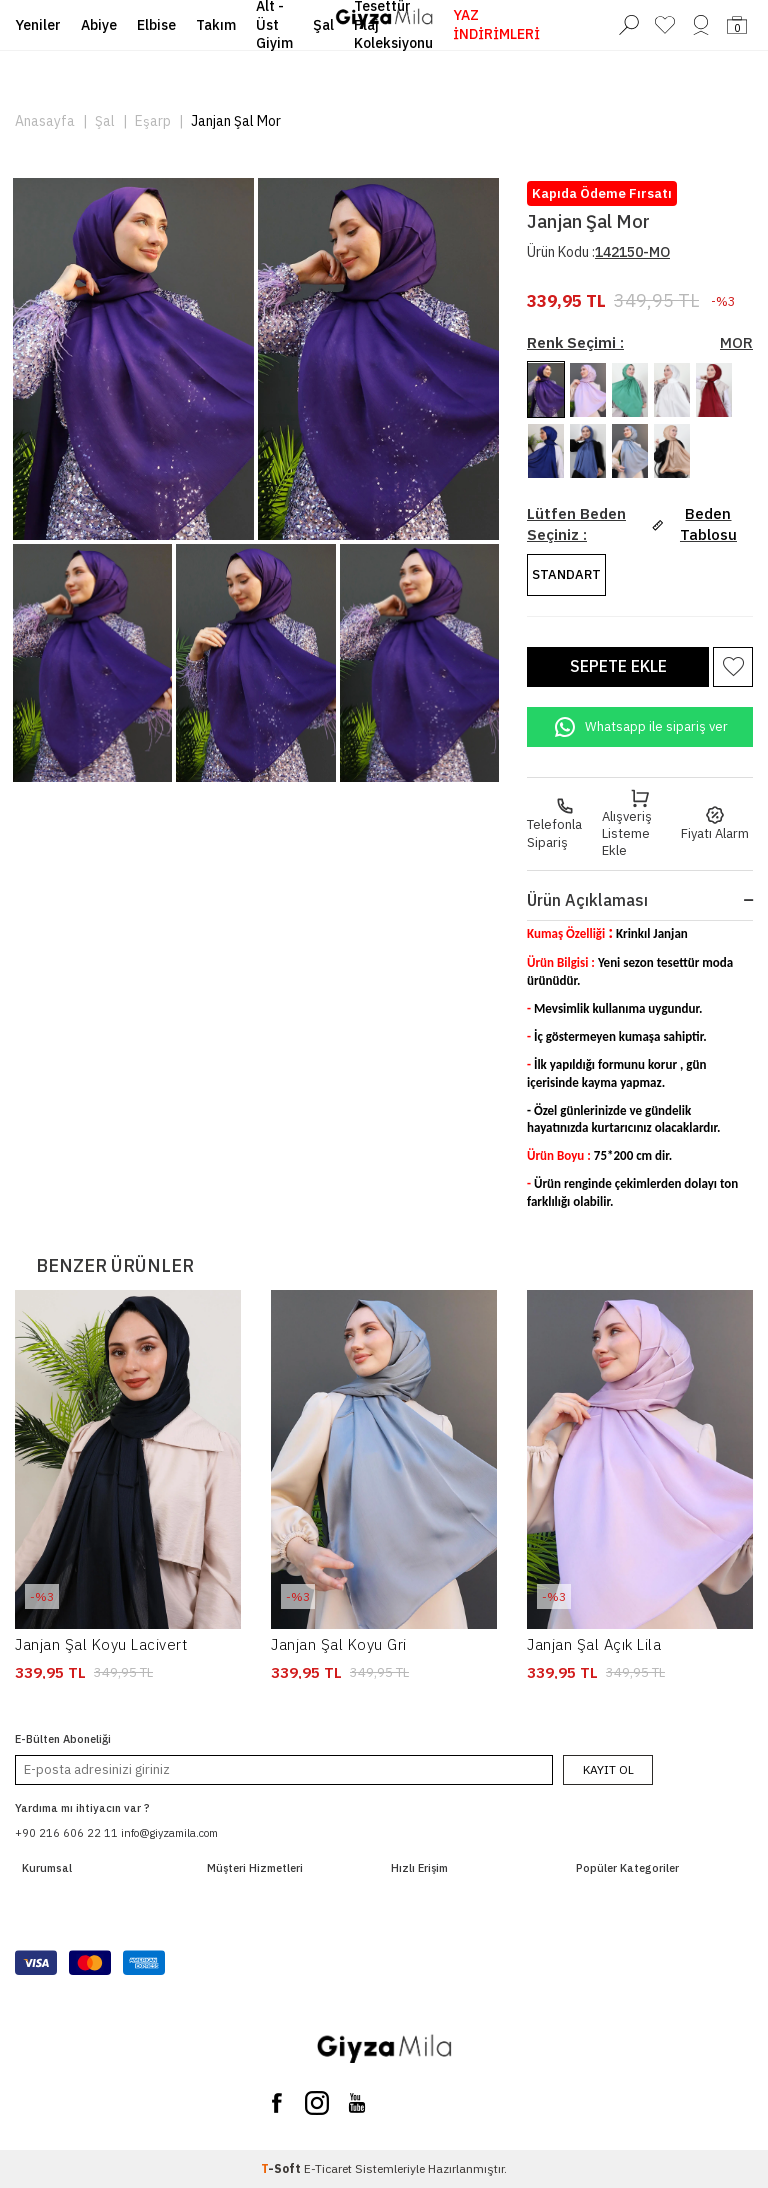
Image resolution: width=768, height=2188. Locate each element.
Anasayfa (45, 121)
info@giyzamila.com (169, 1833)
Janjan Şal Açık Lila (594, 1644)
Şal (105, 121)
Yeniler (38, 25)
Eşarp (153, 121)
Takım (216, 25)
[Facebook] (277, 2103)
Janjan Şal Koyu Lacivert (101, 1644)
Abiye (99, 25)
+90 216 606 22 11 (66, 1833)
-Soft (282, 2168)
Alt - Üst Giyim (274, 25)
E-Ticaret (328, 2168)
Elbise (156, 25)
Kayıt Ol (608, 1769)
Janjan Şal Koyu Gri (339, 1644)
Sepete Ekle (618, 666)
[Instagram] (317, 2103)
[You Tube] (357, 2103)
